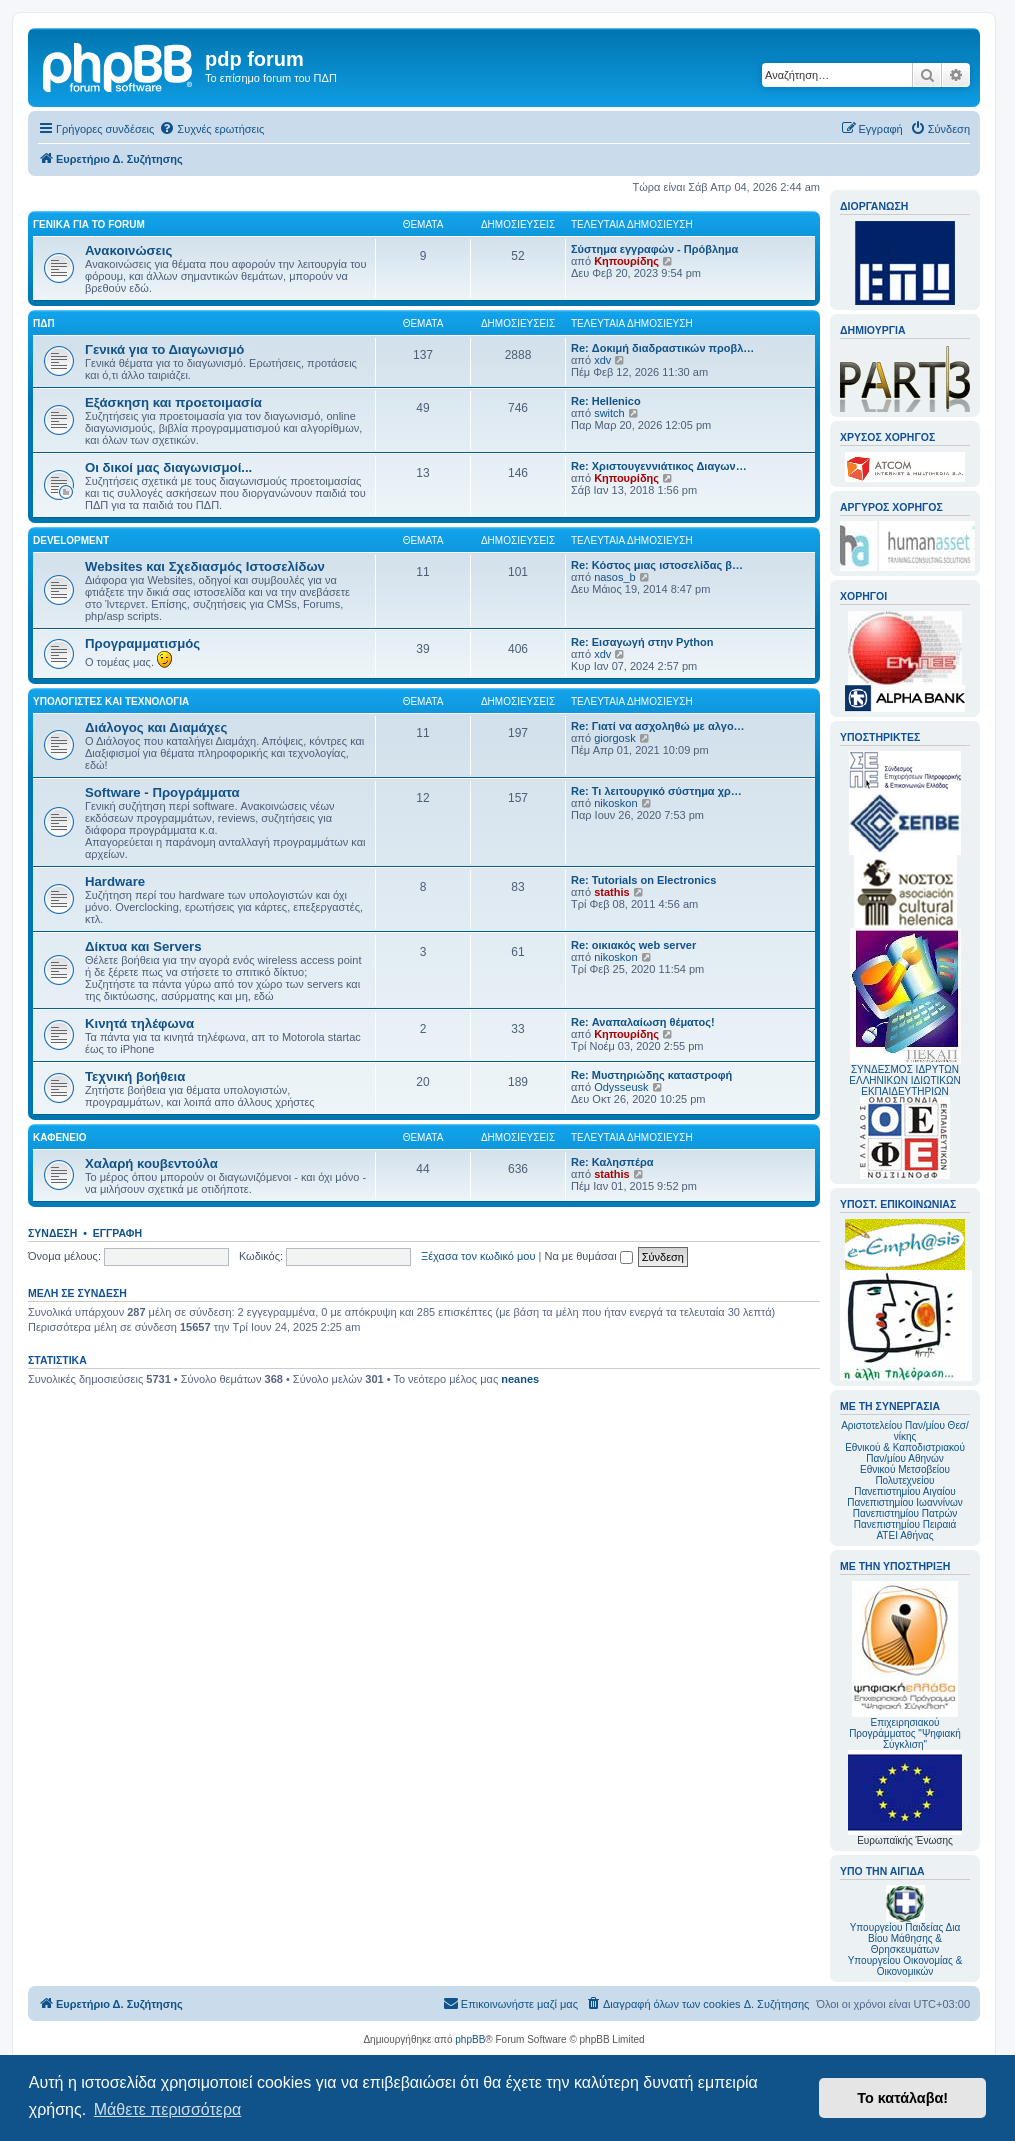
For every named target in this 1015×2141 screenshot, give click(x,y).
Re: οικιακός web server (633, 945)
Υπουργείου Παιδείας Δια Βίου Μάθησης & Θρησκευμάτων (905, 1938)
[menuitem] (211, 129)
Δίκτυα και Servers (143, 946)
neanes (520, 1379)
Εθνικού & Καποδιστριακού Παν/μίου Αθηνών (905, 1453)
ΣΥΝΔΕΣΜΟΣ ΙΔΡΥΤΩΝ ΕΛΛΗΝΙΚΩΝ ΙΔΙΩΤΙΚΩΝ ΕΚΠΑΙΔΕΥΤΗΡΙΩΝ (904, 1080)
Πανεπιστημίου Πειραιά (905, 1524)
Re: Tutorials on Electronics (643, 880)
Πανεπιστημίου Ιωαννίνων (904, 1502)
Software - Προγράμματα (162, 792)
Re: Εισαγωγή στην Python (642, 642)
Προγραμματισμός (142, 643)
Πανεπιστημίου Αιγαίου (904, 1491)
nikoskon (615, 803)
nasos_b (615, 577)
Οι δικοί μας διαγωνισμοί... (168, 467)
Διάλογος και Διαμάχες (156, 727)
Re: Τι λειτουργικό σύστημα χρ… (656, 791)
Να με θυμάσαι (589, 1256)
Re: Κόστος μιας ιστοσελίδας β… (657, 565)
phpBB (470, 2039)
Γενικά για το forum (89, 224)
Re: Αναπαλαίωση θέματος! (643, 1022)
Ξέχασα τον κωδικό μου (478, 1256)
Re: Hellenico (606, 401)
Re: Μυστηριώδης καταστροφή (651, 1075)
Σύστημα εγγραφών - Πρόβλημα (654, 249)
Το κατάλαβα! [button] (902, 2098)
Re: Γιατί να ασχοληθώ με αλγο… (658, 726)
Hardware (115, 881)
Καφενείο (60, 1137)
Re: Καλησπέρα (612, 1162)
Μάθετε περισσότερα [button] (168, 2109)
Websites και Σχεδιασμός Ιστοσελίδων (205, 566)
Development (71, 540)
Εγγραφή (117, 1233)
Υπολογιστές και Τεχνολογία (111, 701)
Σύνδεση (52, 1233)
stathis (611, 892)
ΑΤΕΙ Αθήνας (904, 1535)
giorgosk (615, 738)
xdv (602, 360)
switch (609, 413)
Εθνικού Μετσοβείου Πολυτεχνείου (905, 1475)
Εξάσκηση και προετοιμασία (173, 402)
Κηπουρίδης (626, 261)
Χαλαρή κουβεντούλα (151, 1163)
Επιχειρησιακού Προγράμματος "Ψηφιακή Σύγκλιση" (905, 1665)
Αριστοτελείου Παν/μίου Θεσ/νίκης (905, 1431)
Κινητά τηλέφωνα (139, 1023)
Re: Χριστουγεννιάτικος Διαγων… (659, 466)
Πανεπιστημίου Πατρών (905, 1513)
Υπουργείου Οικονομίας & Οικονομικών (905, 1966)
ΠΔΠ (44, 323)
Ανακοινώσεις (128, 250)
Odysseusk (621, 1087)
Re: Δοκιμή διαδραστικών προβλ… (662, 348)
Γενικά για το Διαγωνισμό (164, 349)
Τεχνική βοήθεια (135, 1076)
